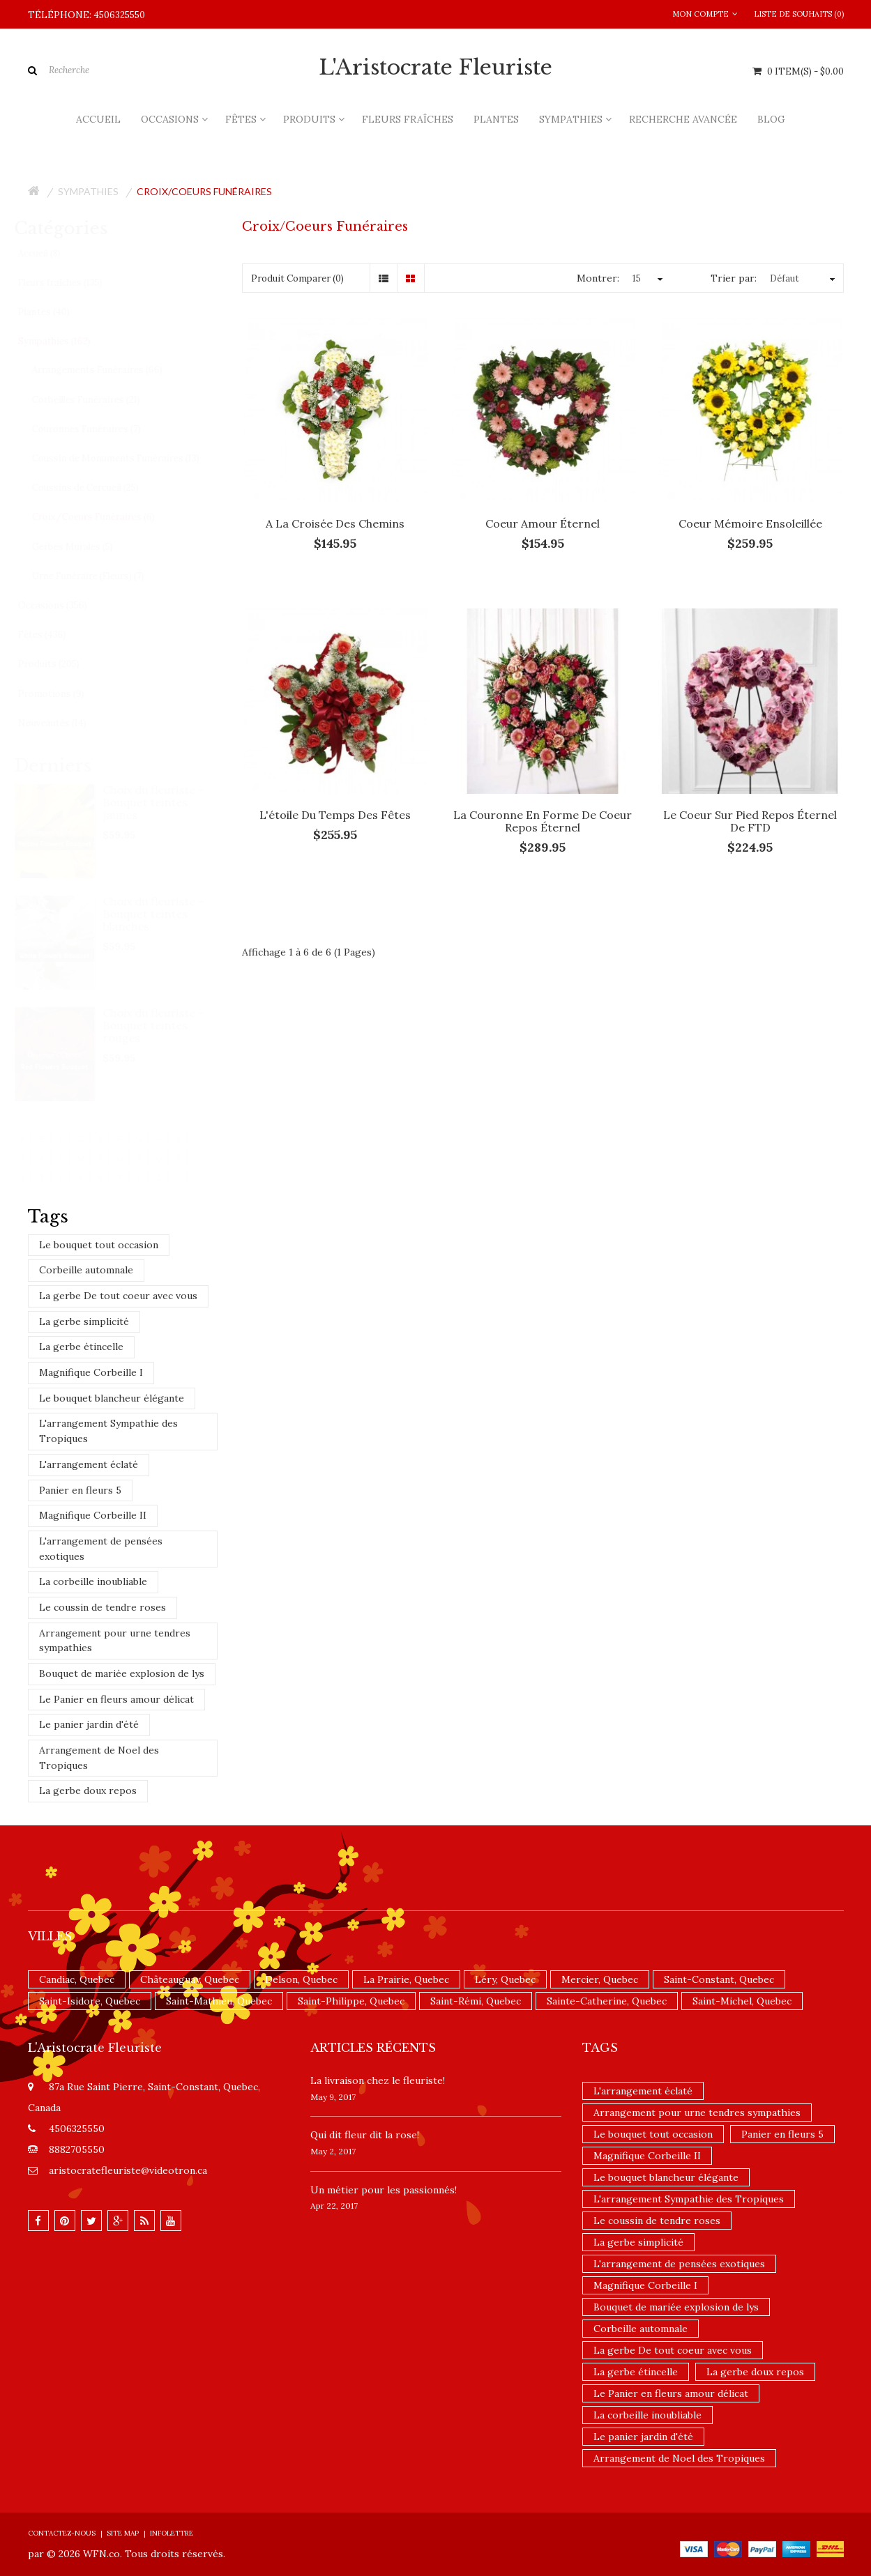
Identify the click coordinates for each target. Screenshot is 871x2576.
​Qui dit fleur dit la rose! (364, 2135)
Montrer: (598, 278)
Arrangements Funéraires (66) (110, 370)
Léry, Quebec (505, 1979)
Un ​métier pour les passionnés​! (383, 2190)
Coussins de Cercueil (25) (98, 487)
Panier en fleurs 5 (80, 1490)
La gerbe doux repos (88, 1790)
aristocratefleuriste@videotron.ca (128, 2170)
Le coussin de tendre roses (102, 1607)
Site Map (123, 2533)
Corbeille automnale (86, 1270)
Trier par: (734, 278)
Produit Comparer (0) (297, 278)
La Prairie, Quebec (406, 1979)
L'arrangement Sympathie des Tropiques (108, 1431)
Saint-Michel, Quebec (742, 2001)
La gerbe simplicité (84, 1321)
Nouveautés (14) (65, 723)
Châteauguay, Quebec (189, 1979)
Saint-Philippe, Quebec (351, 2001)
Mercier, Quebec (599, 1979)
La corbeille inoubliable (93, 1581)
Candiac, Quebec (76, 1979)
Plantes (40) (56, 312)
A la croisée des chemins (335, 523)
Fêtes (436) (55, 635)
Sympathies (88, 191)
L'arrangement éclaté (88, 1464)
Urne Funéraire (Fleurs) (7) (101, 576)
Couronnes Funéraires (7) (99, 429)
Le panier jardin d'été (89, 1724)
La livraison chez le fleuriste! (377, 2080)
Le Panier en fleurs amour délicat (116, 1699)
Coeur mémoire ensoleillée (750, 523)
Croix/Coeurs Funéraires (204, 191)
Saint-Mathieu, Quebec (219, 2001)
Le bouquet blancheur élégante (111, 1398)
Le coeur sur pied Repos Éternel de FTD (750, 821)
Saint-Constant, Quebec (719, 1979)
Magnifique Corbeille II (92, 1515)
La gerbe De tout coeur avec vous (118, 1295)
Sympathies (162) (67, 341)
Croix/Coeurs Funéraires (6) (106, 517)
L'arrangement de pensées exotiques (100, 1549)
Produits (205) (61, 664)
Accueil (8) (52, 253)
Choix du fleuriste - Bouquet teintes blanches (167, 914)
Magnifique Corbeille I (91, 1372)
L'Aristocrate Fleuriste (435, 67)
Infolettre (171, 2533)
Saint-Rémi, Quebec (475, 2001)
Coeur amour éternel (542, 523)
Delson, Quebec (301, 1979)
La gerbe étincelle (81, 1346)
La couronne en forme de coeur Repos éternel (542, 821)
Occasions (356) (65, 605)
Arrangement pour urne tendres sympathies (114, 1641)
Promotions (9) (64, 694)
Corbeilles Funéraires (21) (99, 400)
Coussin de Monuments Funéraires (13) (128, 458)
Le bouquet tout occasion (98, 1245)
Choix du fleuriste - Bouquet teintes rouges (167, 1025)
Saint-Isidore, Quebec (89, 2001)
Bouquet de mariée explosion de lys (121, 1673)
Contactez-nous (62, 2533)
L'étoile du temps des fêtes (335, 814)
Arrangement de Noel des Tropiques (99, 1758)
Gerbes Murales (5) (85, 547)
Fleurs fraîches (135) (73, 283)
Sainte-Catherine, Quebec (607, 2001)
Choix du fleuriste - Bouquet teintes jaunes (167, 802)
